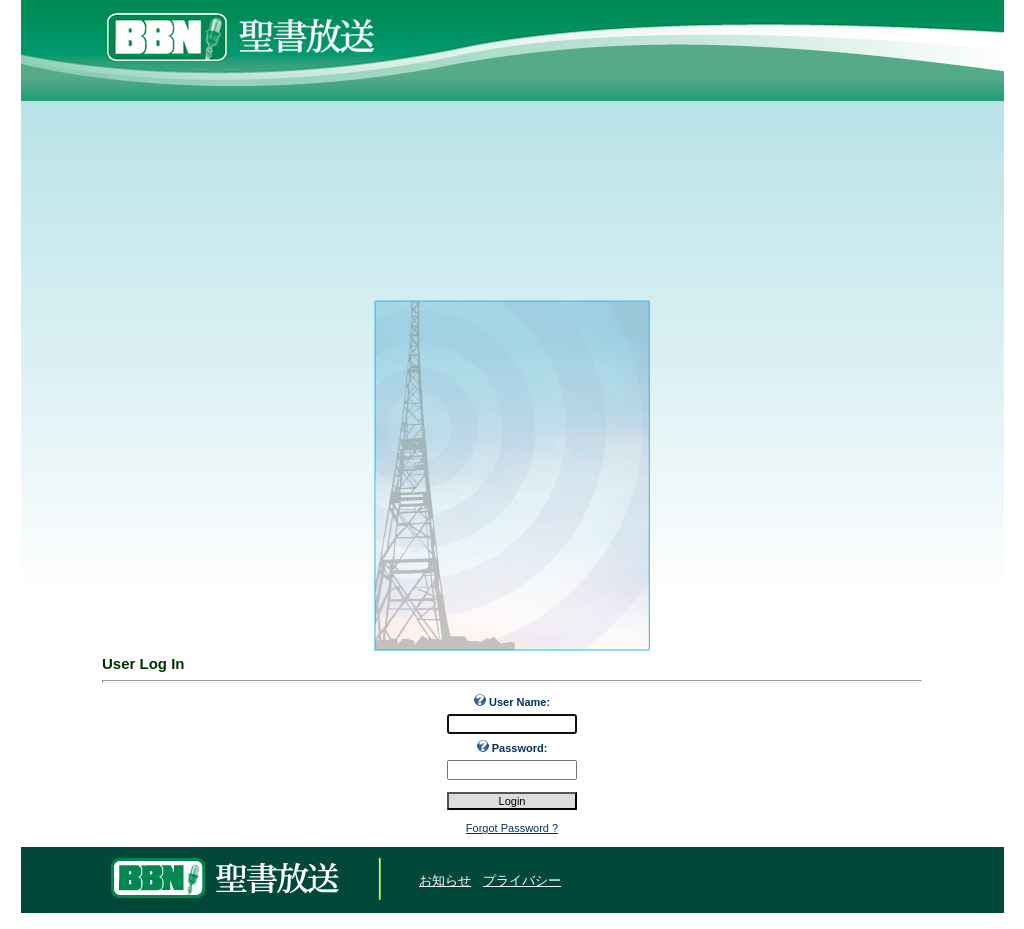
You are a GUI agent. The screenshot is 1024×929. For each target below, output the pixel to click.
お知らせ (445, 880)
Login (40, 881)
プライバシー (522, 880)
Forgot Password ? (512, 828)
